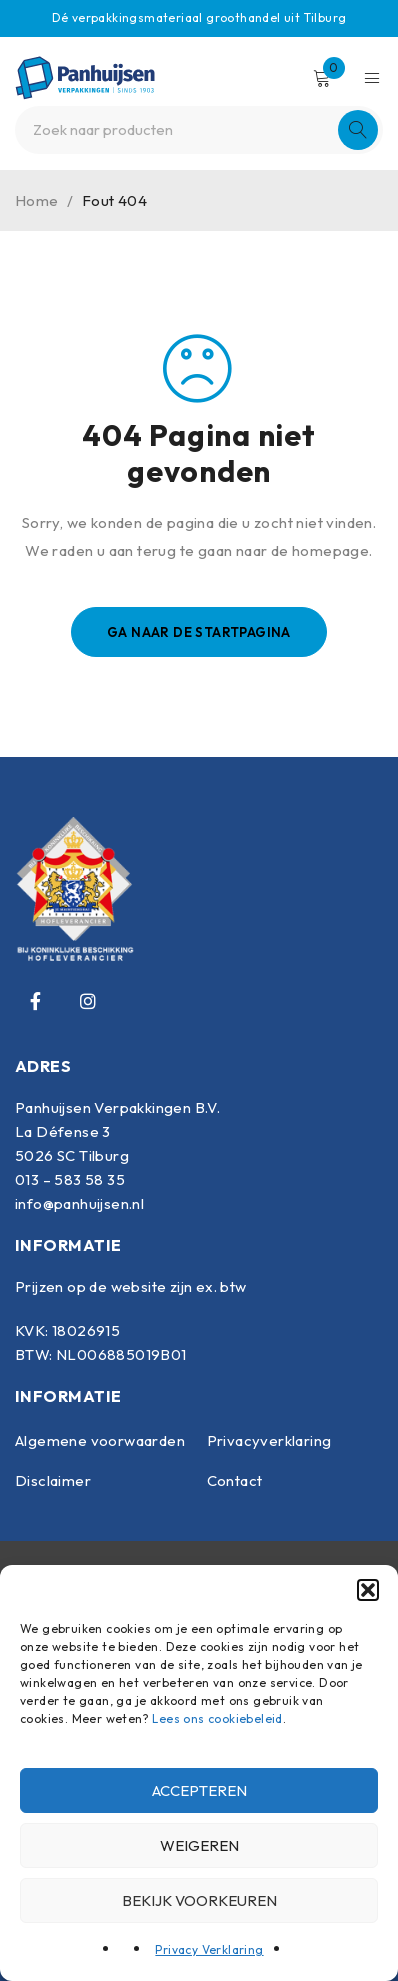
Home (37, 200)
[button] (368, 1590)
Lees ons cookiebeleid (217, 1718)
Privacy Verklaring (209, 1949)
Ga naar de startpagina (199, 632)
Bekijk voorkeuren (199, 1900)
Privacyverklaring (269, 1440)
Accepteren (199, 1790)
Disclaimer (53, 1480)
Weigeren (199, 1845)
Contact (235, 1480)
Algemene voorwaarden (100, 1440)
